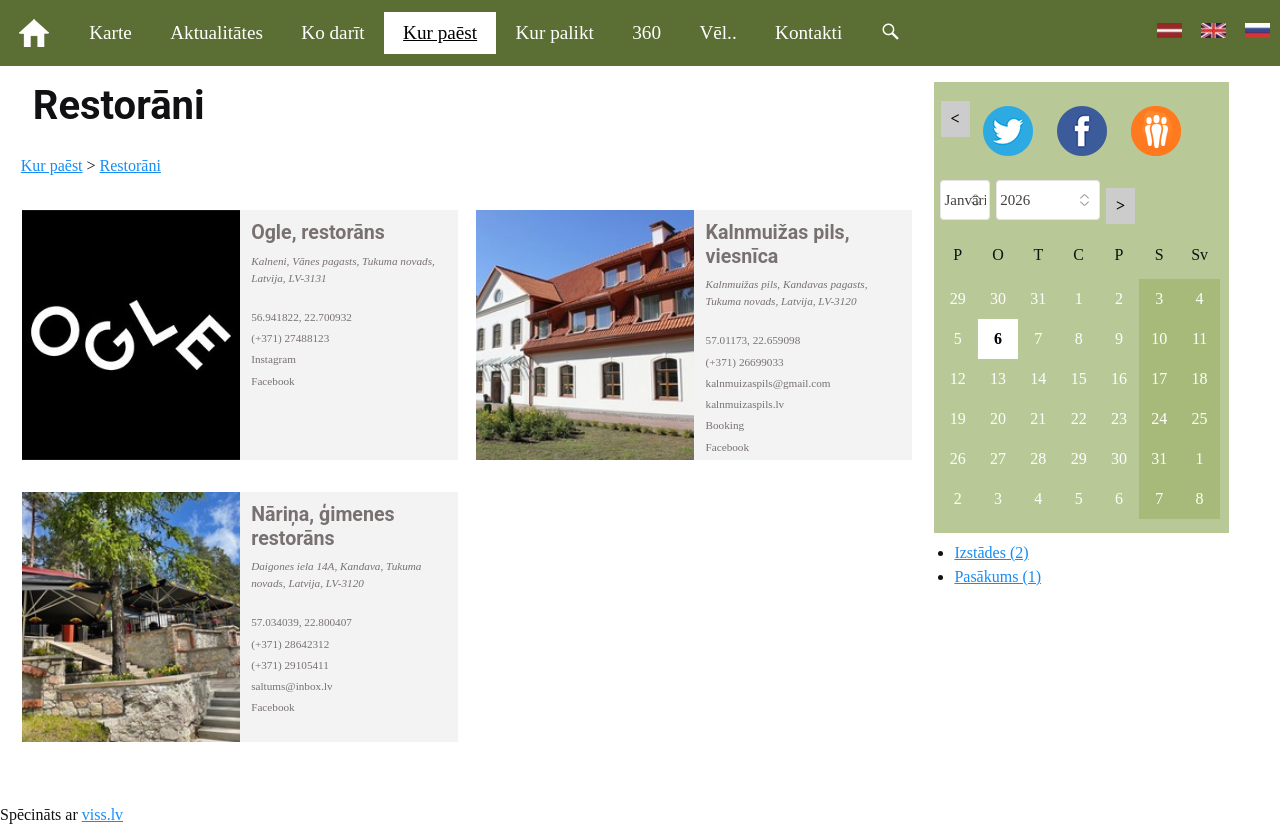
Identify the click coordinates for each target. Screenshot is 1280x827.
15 (1079, 378)
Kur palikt (555, 32)
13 (998, 378)
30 (998, 298)
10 (1159, 338)
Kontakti (808, 32)
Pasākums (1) (997, 576)
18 (1200, 378)
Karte (110, 32)
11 (1199, 338)
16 (1119, 378)
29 (958, 298)
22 (1079, 418)
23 (1119, 418)
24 (1159, 418)
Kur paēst (440, 32)
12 (958, 378)
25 (1200, 418)
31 (1038, 298)
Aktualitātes (216, 32)
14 (1038, 378)
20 (998, 418)
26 (958, 458)
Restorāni (130, 165)
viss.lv (102, 814)
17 (1159, 378)
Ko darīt (332, 32)
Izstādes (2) (991, 552)
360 (646, 32)
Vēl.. (717, 32)
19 (958, 418)
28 (1038, 458)
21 (1038, 418)
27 (998, 458)
